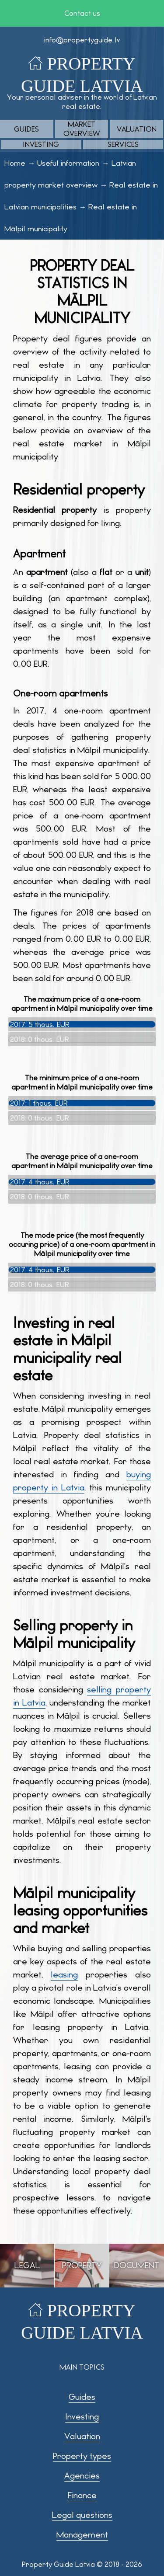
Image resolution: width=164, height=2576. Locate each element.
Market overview (81, 129)
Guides (26, 129)
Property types (82, 2456)
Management (82, 2534)
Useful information (68, 163)
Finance (82, 2495)
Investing (41, 144)
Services (123, 144)
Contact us (82, 13)
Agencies (82, 2475)
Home (14, 163)
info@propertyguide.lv (82, 40)
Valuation (137, 129)
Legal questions (82, 2515)
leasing (64, 1974)
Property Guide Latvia (58, 2564)
